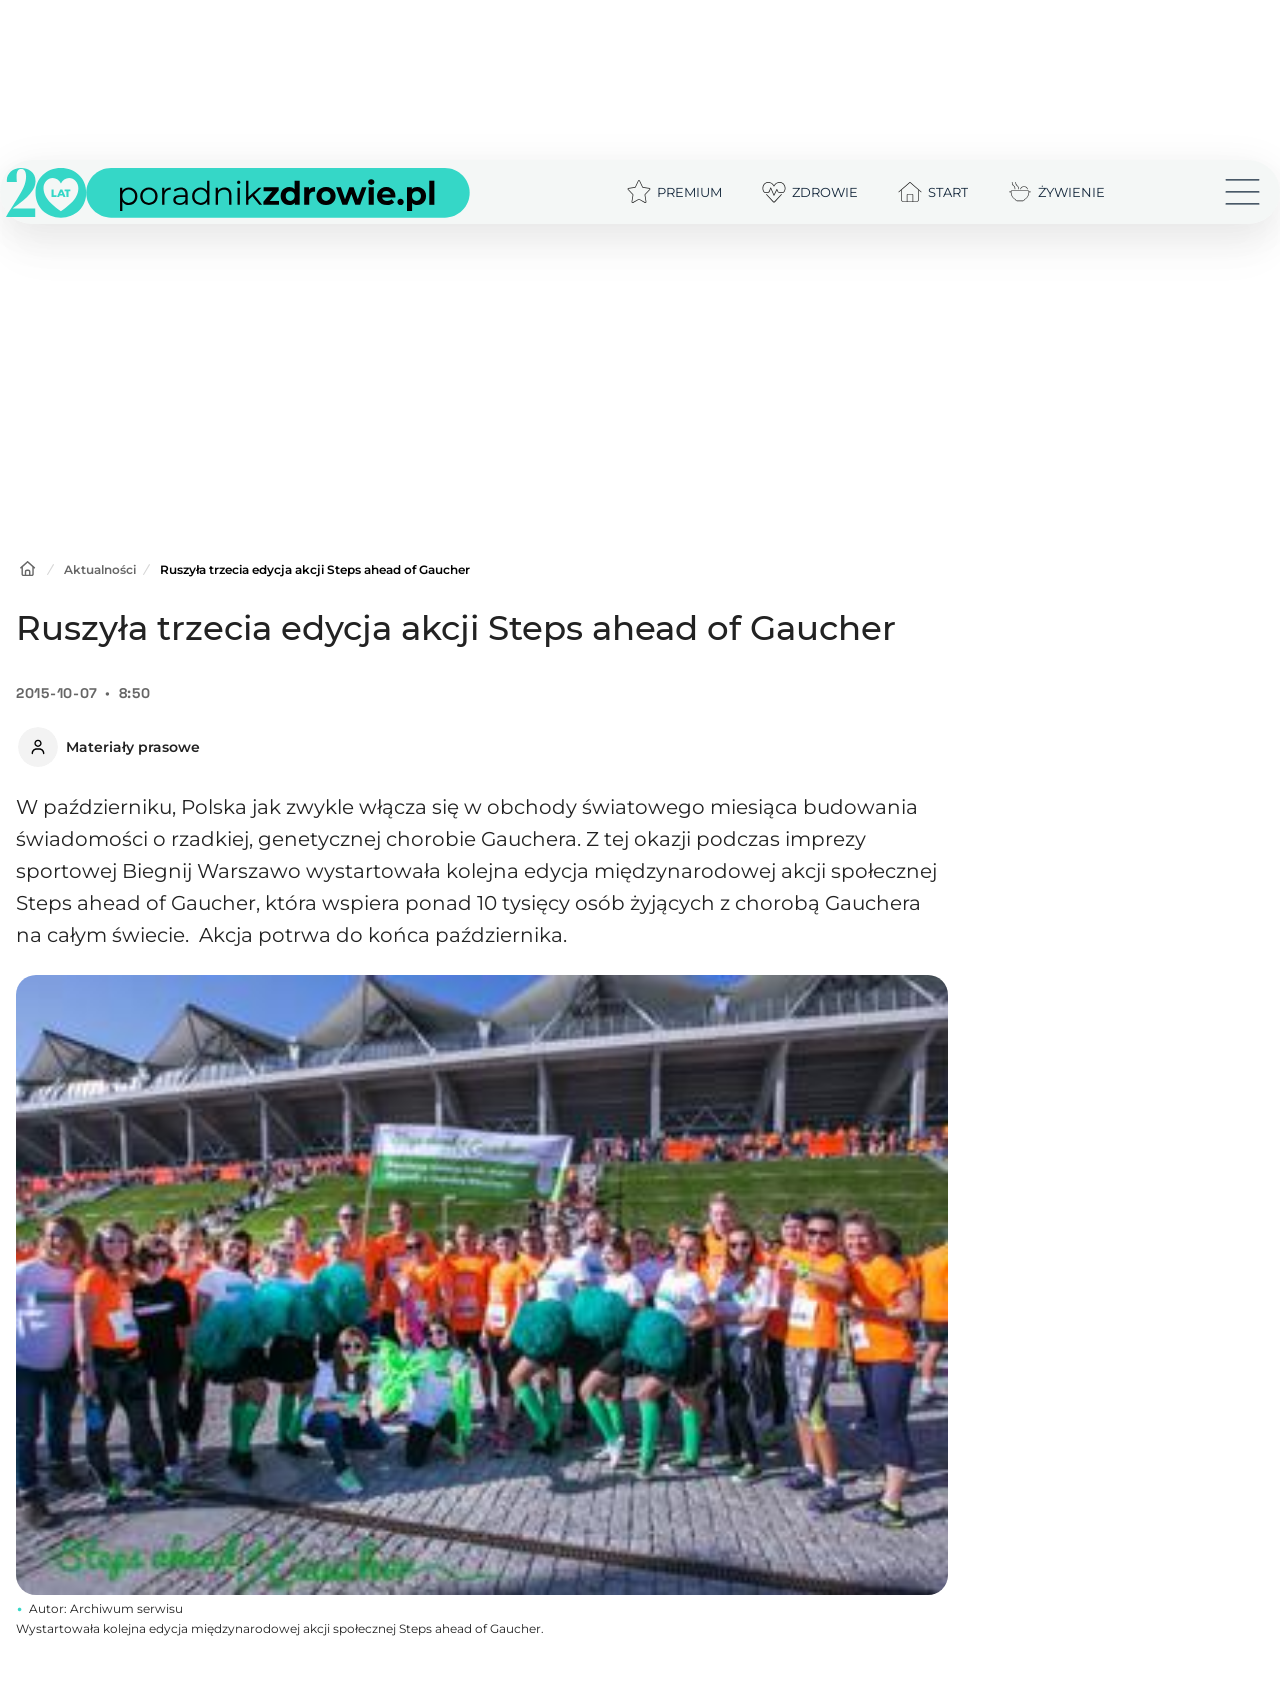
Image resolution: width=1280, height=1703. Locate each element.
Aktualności (100, 569)
